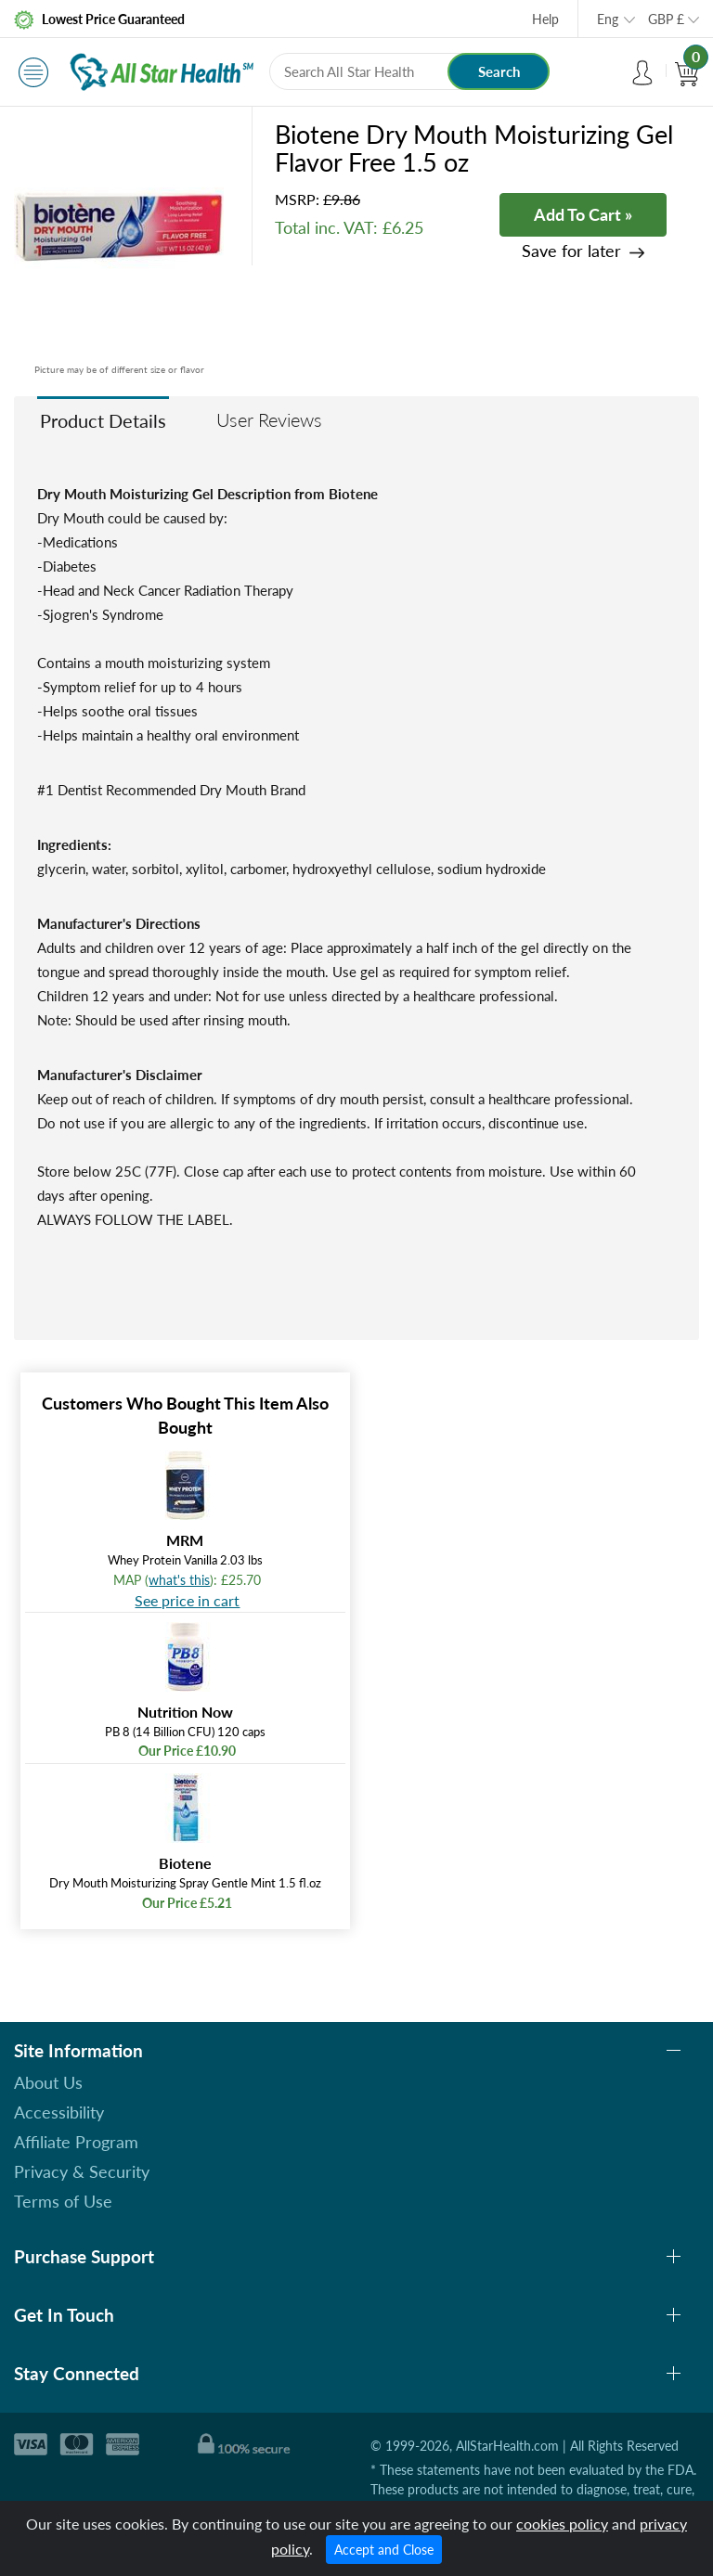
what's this (179, 1580)
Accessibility (59, 2112)
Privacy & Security (81, 2171)
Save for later (571, 251)
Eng (607, 19)
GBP (666, 19)
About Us (48, 2082)
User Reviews (269, 419)
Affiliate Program (76, 2142)
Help (545, 19)
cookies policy (562, 2523)
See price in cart (187, 1600)
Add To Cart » (583, 214)
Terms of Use (63, 2201)
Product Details (103, 420)
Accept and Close (384, 2549)
